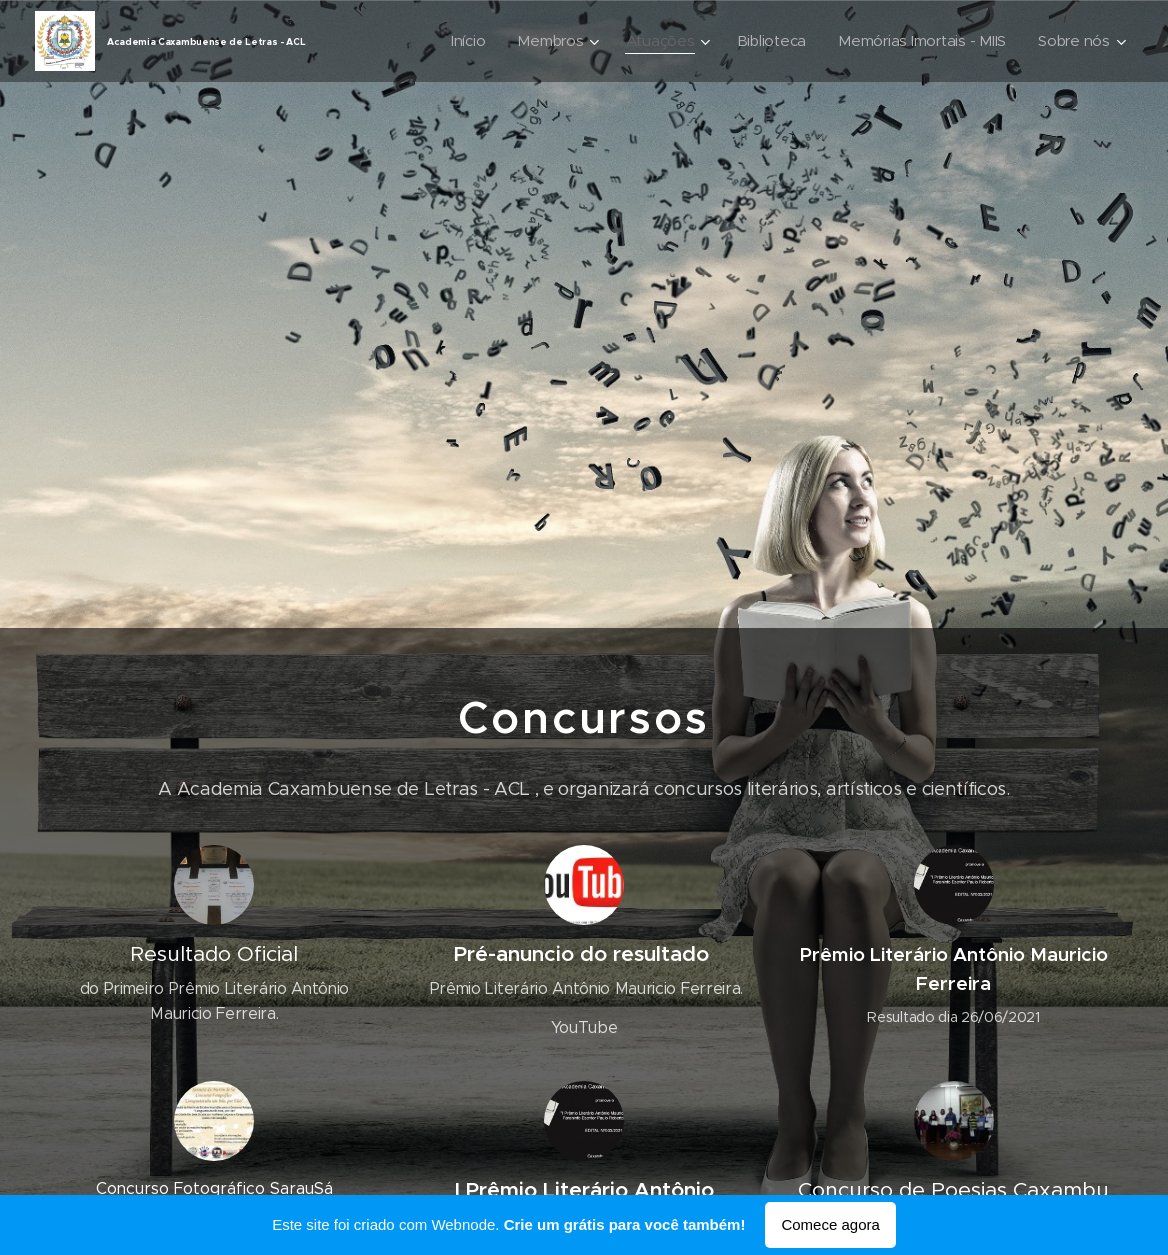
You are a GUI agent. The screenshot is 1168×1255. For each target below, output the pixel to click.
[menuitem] (499, 41)
